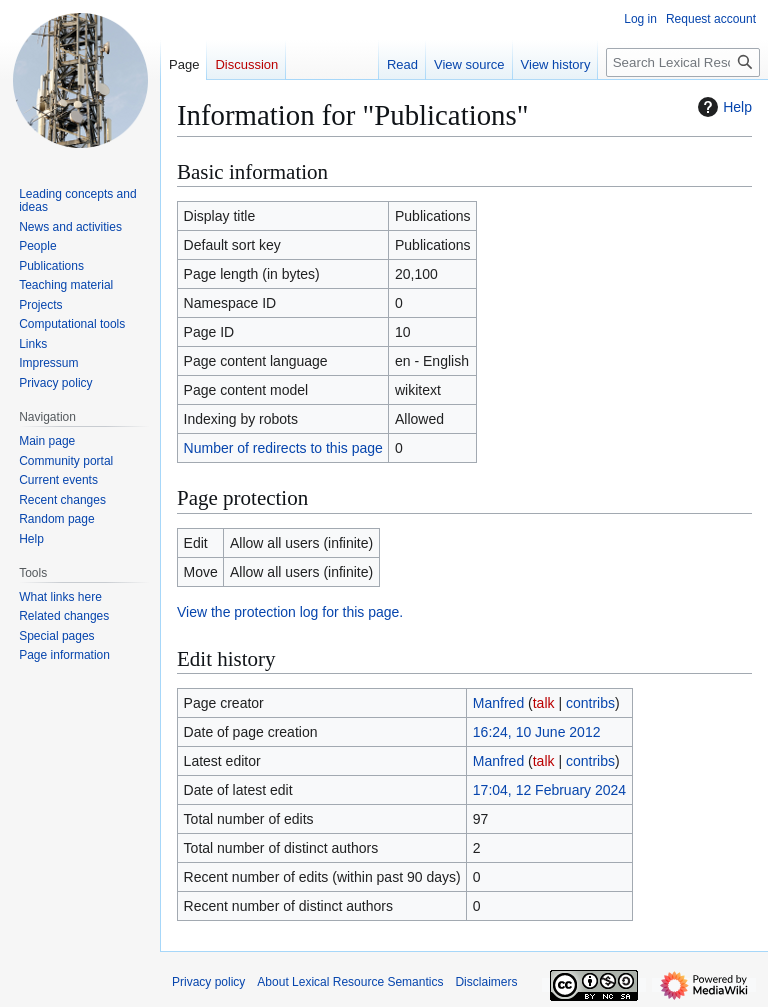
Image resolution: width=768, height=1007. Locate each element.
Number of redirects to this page (283, 448)
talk (544, 703)
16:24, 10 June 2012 (537, 732)
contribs (590, 703)
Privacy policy (208, 982)
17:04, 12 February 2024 (549, 790)
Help (722, 107)
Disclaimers (486, 982)
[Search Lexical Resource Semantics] (683, 62)
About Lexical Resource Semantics (350, 982)
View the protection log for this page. (290, 612)
